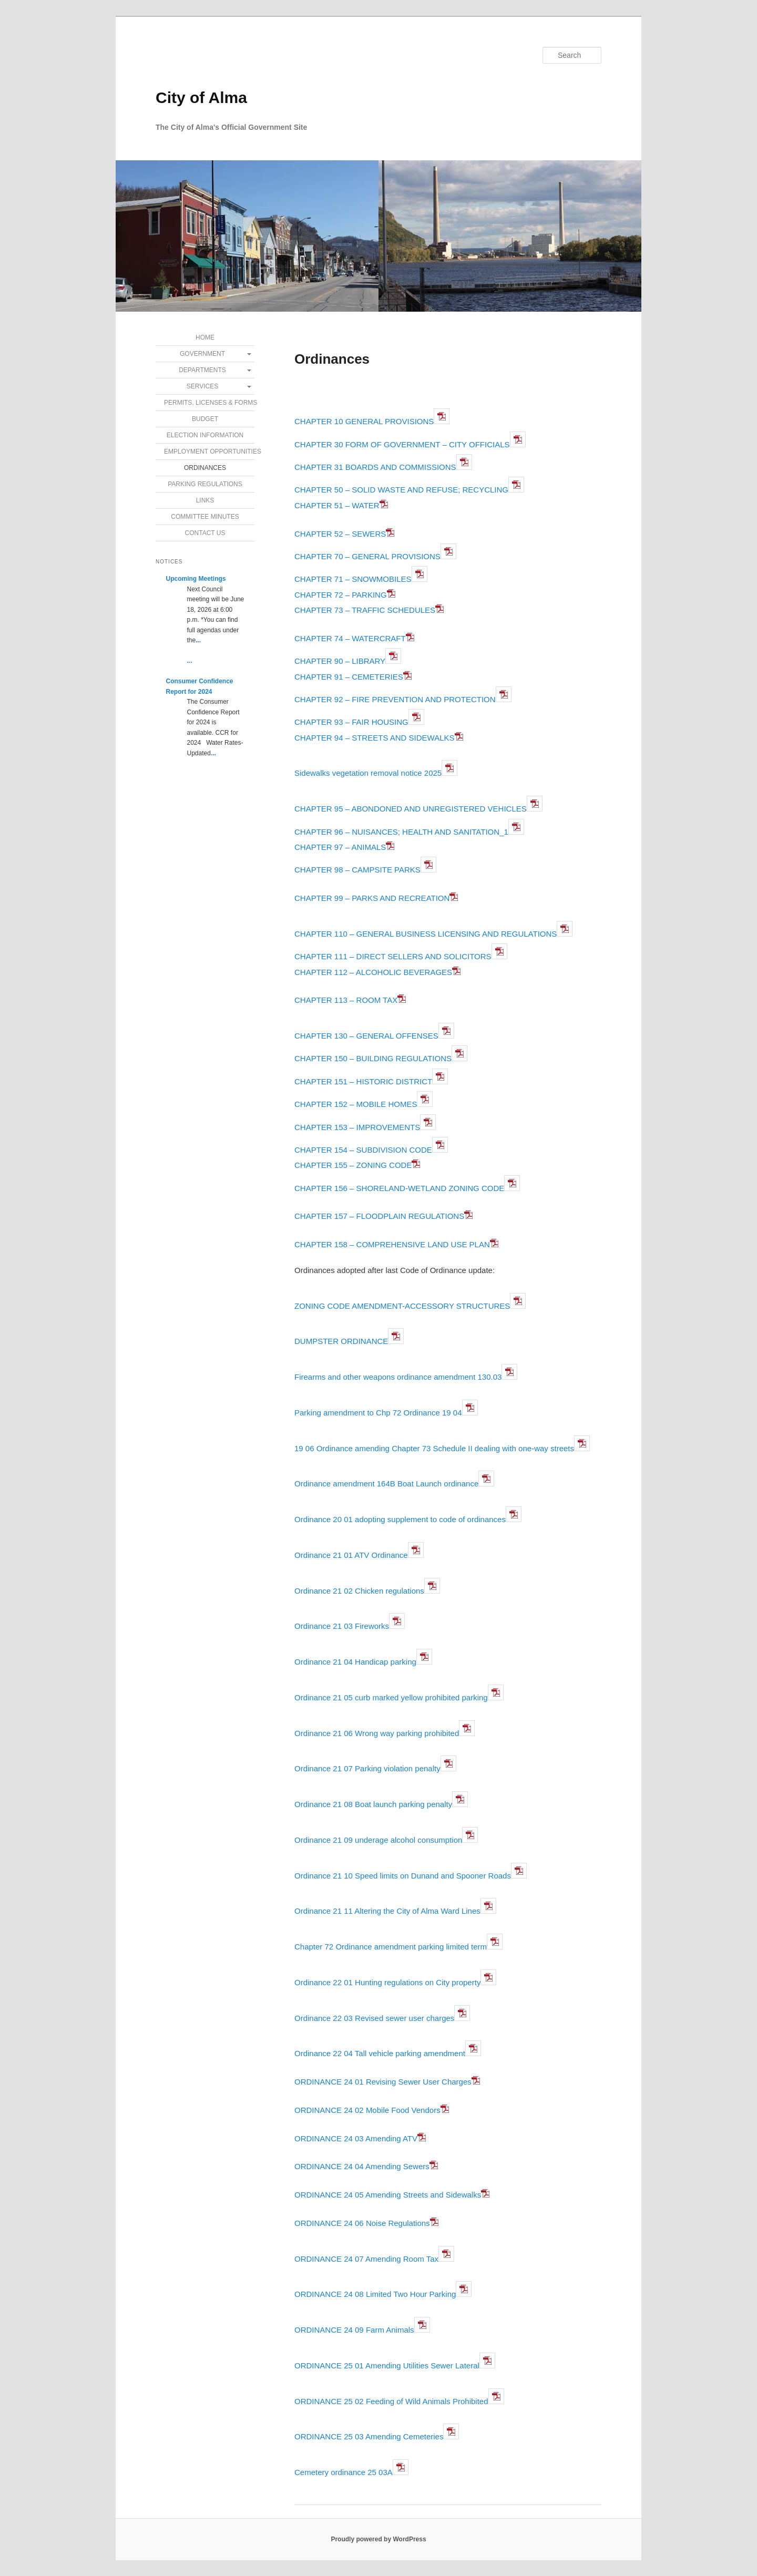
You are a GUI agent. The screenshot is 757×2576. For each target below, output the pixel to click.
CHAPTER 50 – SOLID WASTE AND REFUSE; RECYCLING (401, 489)
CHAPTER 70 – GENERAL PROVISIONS (367, 556)
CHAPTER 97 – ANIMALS (340, 847)
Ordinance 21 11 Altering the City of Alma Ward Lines (387, 1910)
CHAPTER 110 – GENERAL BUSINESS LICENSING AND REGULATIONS (425, 933)
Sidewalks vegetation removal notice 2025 (368, 772)
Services (202, 386)
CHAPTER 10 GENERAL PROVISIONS (364, 421)
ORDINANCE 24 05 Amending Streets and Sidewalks (387, 2194)
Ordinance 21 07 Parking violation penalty (367, 1768)
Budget (205, 419)
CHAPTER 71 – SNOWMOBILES (353, 578)
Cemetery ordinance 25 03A (343, 2472)
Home (205, 337)
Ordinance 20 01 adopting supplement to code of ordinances (400, 1519)
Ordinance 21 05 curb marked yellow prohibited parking (391, 1697)
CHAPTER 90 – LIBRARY (339, 660)
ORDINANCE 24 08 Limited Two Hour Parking (375, 2294)
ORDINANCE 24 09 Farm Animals (354, 2329)
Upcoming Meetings (196, 578)
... (198, 640)
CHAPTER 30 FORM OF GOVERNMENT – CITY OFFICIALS (402, 444)
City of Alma (201, 97)
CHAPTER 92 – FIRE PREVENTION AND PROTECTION (395, 699)
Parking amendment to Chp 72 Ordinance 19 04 (378, 1412)
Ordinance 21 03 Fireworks (341, 1625)
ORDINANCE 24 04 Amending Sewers (361, 2166)
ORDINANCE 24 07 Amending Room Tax (366, 2258)
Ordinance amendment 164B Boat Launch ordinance (386, 1483)
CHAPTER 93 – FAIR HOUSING (351, 721)
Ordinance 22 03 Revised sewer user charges (374, 2018)
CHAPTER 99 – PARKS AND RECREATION (371, 898)
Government (202, 353)
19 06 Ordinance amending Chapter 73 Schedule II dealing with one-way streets (434, 1448)
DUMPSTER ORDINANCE (341, 1341)
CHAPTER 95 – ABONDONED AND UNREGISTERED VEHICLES (410, 808)
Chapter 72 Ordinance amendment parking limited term (390, 1946)
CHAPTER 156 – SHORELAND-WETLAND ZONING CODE (399, 1188)
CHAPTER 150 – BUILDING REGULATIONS (373, 1058)
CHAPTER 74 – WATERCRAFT (350, 638)
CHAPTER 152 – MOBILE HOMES (355, 1104)
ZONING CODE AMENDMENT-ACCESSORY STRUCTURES (402, 1305)
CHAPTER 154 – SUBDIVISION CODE (363, 1149)
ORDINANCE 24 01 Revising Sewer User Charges (383, 2081)
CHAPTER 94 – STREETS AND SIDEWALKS (374, 737)
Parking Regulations (205, 484)
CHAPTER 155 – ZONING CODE (353, 1165)
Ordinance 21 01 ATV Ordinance (351, 1555)
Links (205, 500)
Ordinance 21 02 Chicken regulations (359, 1590)
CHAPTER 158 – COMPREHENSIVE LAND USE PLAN (392, 1244)
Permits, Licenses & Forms (209, 402)
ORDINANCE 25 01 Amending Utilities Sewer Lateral (386, 2365)
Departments (202, 370)
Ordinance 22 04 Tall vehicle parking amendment (379, 2053)
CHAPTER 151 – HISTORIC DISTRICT (363, 1081)
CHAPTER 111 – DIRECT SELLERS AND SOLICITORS (393, 956)
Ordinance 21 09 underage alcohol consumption (378, 1839)
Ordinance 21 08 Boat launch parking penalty (373, 1804)
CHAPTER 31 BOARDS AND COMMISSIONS (375, 467)
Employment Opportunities (209, 451)
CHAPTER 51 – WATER (341, 505)
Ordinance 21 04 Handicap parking (355, 1661)
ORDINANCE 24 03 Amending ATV (355, 2138)
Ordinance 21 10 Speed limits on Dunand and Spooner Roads (402, 1875)
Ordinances (205, 467)
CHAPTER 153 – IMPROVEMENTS (357, 1127)
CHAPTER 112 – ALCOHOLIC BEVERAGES (373, 972)
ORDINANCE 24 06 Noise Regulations (362, 2223)
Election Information (205, 435)
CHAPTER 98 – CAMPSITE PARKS (357, 869)
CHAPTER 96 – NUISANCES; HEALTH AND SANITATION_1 (401, 831)
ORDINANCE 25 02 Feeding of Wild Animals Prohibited (391, 2401)
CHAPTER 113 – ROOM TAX (350, 999)
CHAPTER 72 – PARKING (340, 594)
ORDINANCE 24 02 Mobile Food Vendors (367, 2110)
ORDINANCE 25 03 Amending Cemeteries (368, 2436)
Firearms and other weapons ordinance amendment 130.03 (398, 1376)
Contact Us (205, 533)
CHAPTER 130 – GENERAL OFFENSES (366, 1035)
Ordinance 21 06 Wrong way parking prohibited (376, 1733)
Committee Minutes (205, 516)
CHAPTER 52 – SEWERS (340, 533)
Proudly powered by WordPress (378, 2539)
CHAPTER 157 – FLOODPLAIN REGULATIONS (379, 1216)
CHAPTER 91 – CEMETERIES (348, 676)
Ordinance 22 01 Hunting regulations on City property (387, 1982)
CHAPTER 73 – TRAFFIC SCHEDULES (364, 609)
